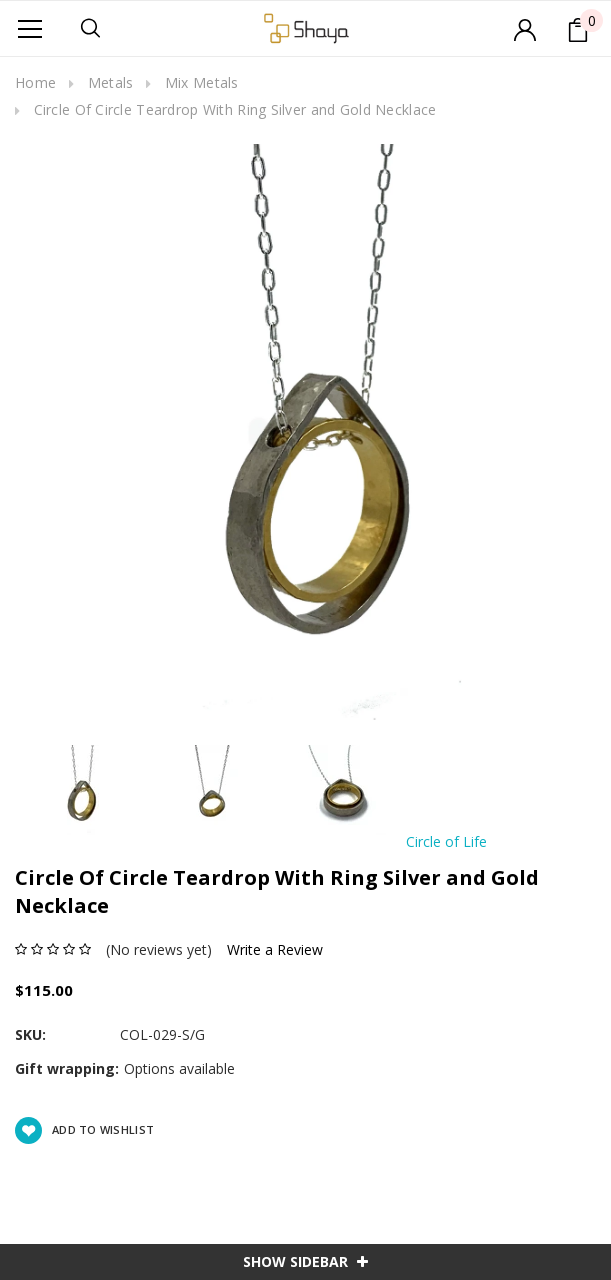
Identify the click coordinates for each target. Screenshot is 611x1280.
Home (35, 82)
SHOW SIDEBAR (305, 1261)
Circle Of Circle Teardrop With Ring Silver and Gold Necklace (235, 109)
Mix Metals (202, 82)
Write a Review (275, 949)
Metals (111, 82)
